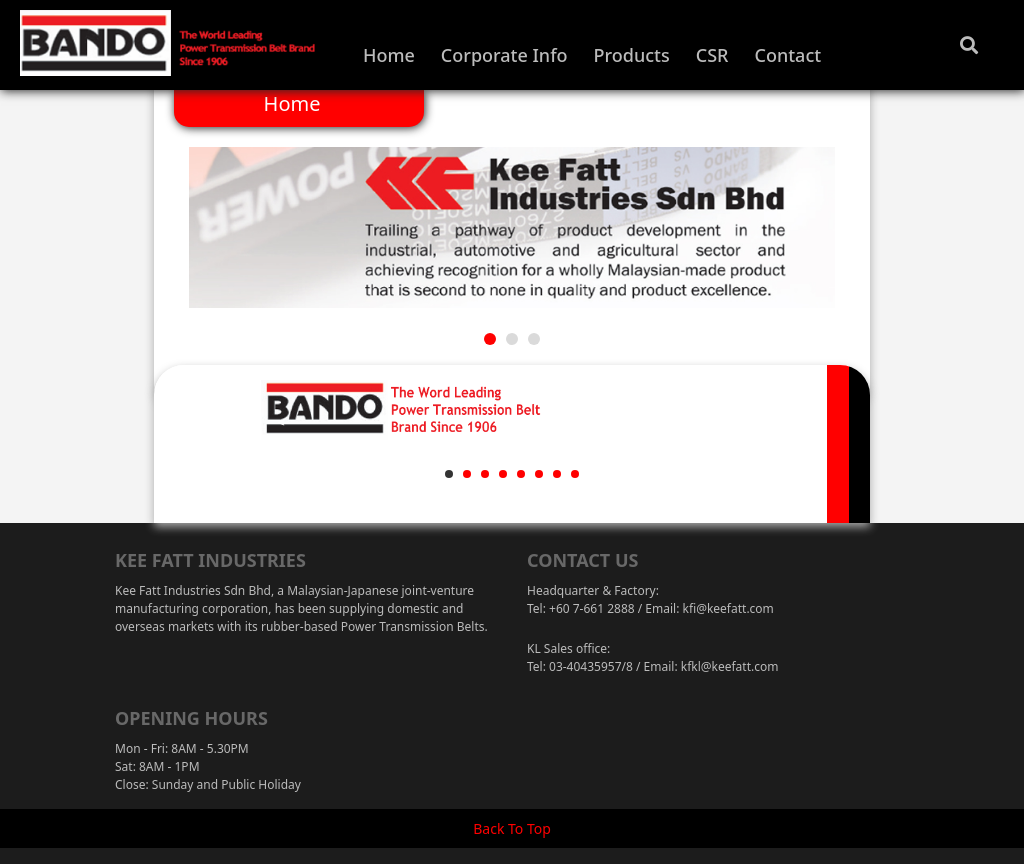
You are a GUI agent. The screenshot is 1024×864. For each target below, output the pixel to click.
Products (632, 55)
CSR (712, 55)
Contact (787, 55)
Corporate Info (504, 55)
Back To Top (512, 828)
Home (389, 55)
